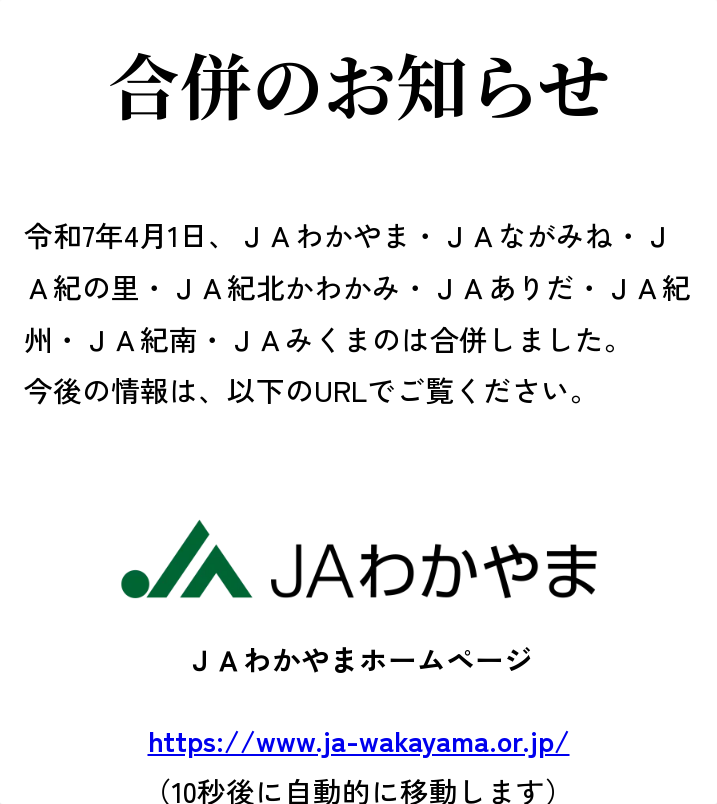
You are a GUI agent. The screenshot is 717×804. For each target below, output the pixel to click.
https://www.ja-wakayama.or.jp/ (359, 739)
